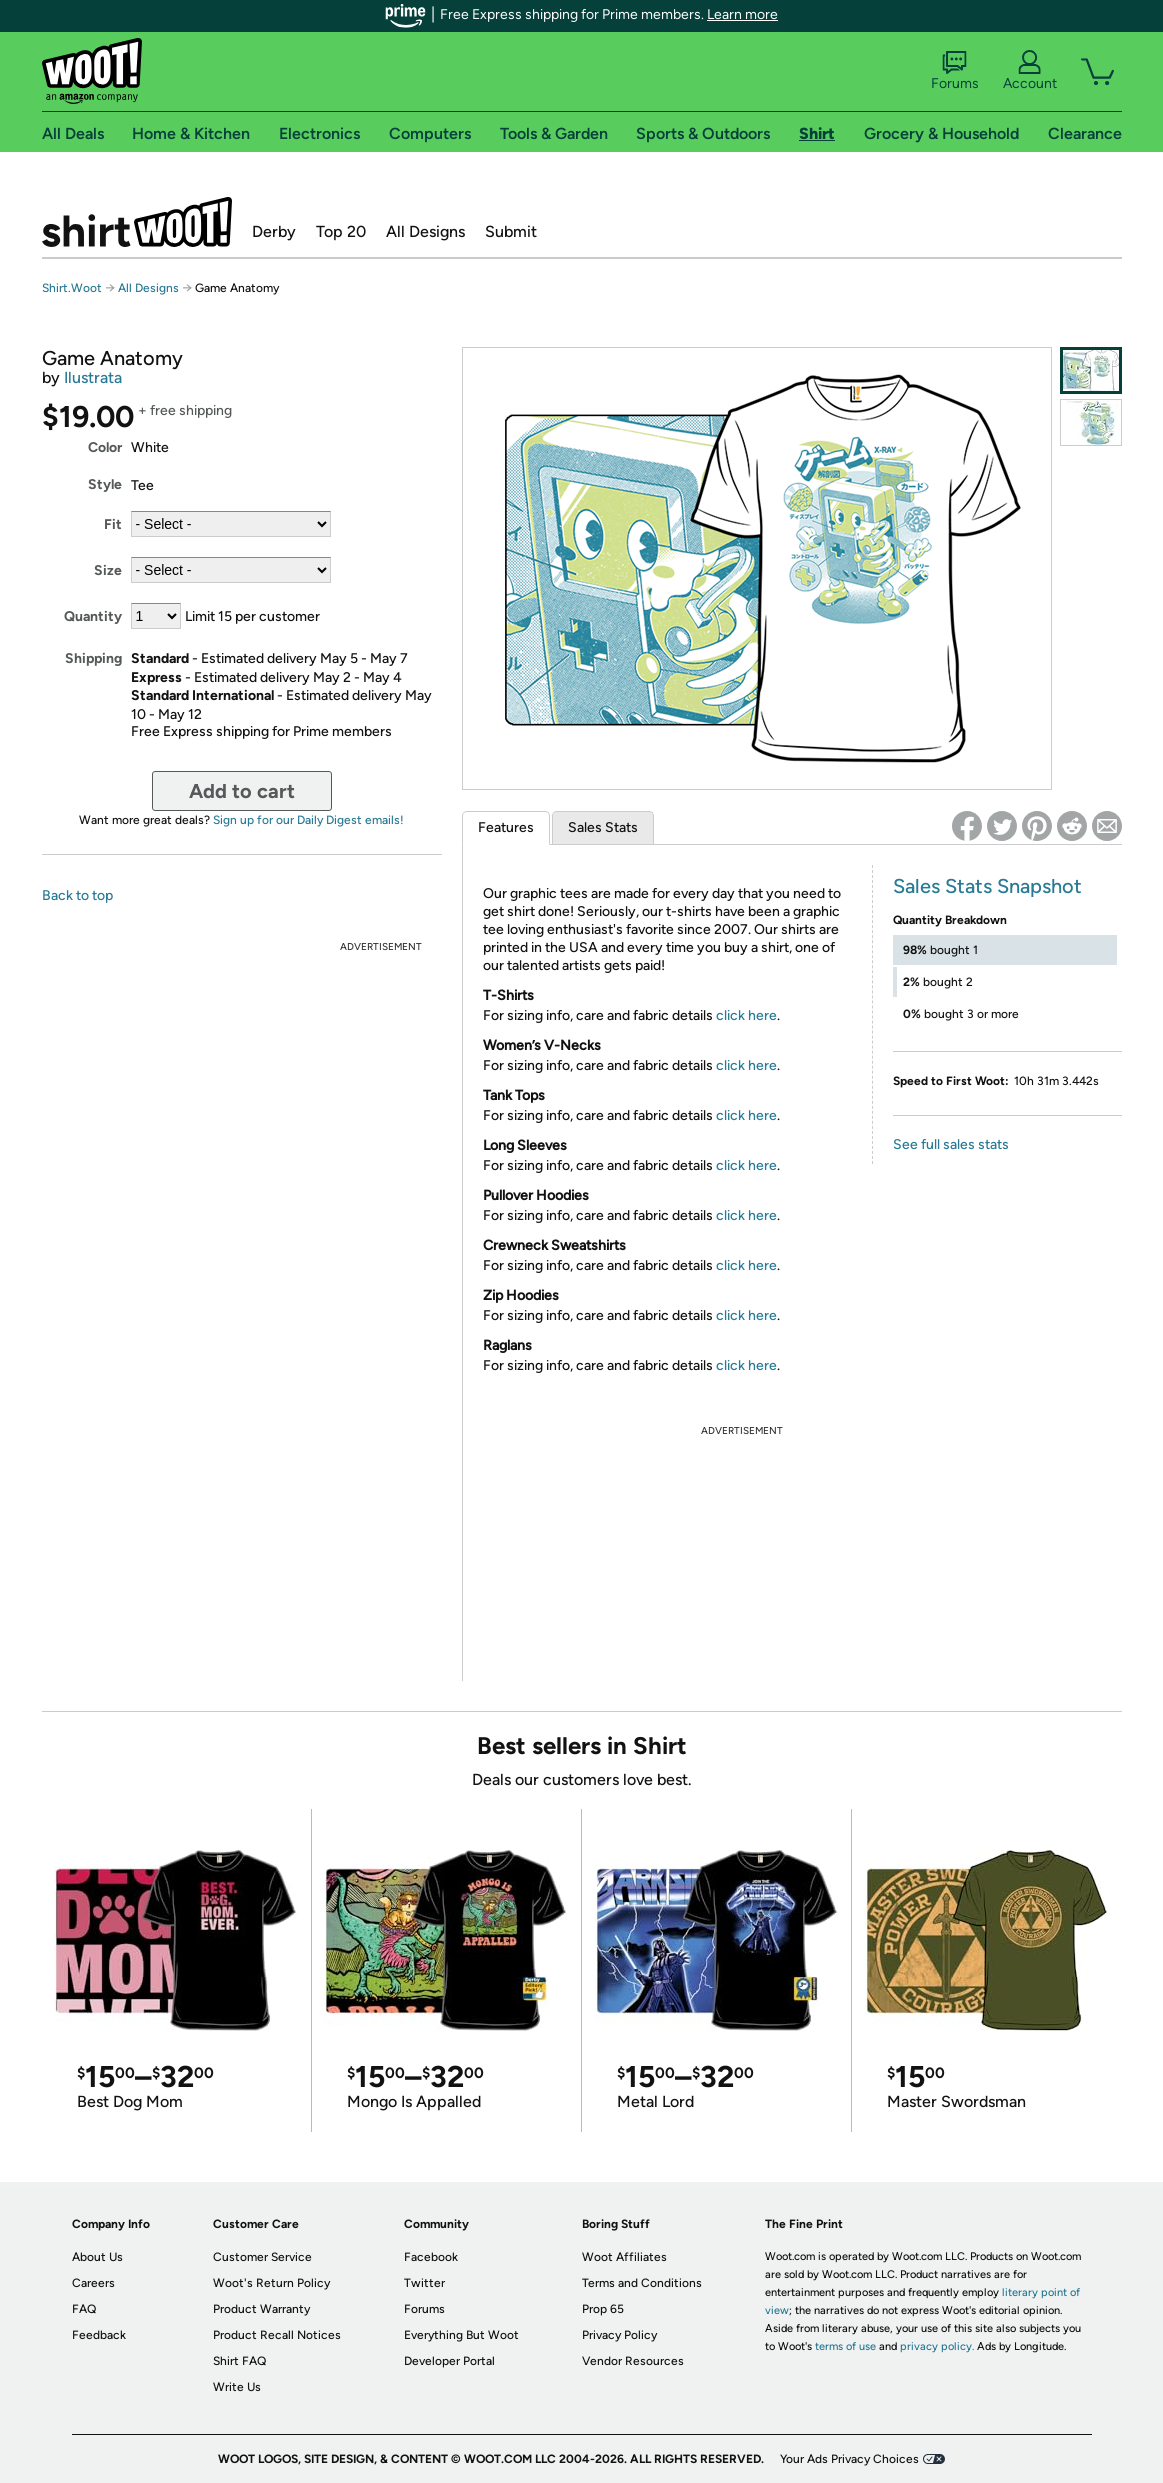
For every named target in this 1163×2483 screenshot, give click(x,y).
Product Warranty (261, 2309)
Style (105, 484)
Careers (93, 2283)
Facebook (431, 2257)
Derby (274, 231)
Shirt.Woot (137, 222)
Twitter (424, 2283)
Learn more (742, 14)
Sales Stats (603, 827)
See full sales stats (951, 1144)
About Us (97, 2257)
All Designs (425, 231)
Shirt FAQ (239, 2361)
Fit (113, 524)
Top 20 (341, 231)
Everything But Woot (461, 2335)
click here (746, 1015)
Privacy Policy (619, 2335)
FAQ (84, 2309)
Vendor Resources (633, 2361)
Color (105, 447)
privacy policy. (937, 2346)
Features (506, 827)
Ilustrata (93, 377)
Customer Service (262, 2257)
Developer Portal (449, 2361)
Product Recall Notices (277, 2335)
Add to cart (242, 791)
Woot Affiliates (624, 2257)
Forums (955, 71)
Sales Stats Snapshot (987, 886)
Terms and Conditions (642, 2283)
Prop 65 (603, 2309)
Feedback (99, 2335)
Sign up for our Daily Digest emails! (308, 820)
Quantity (93, 616)
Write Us (237, 2387)
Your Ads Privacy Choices (849, 2459)
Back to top (77, 895)
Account (1030, 71)
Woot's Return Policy (271, 2283)
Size (108, 570)
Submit (511, 231)
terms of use (845, 2346)
